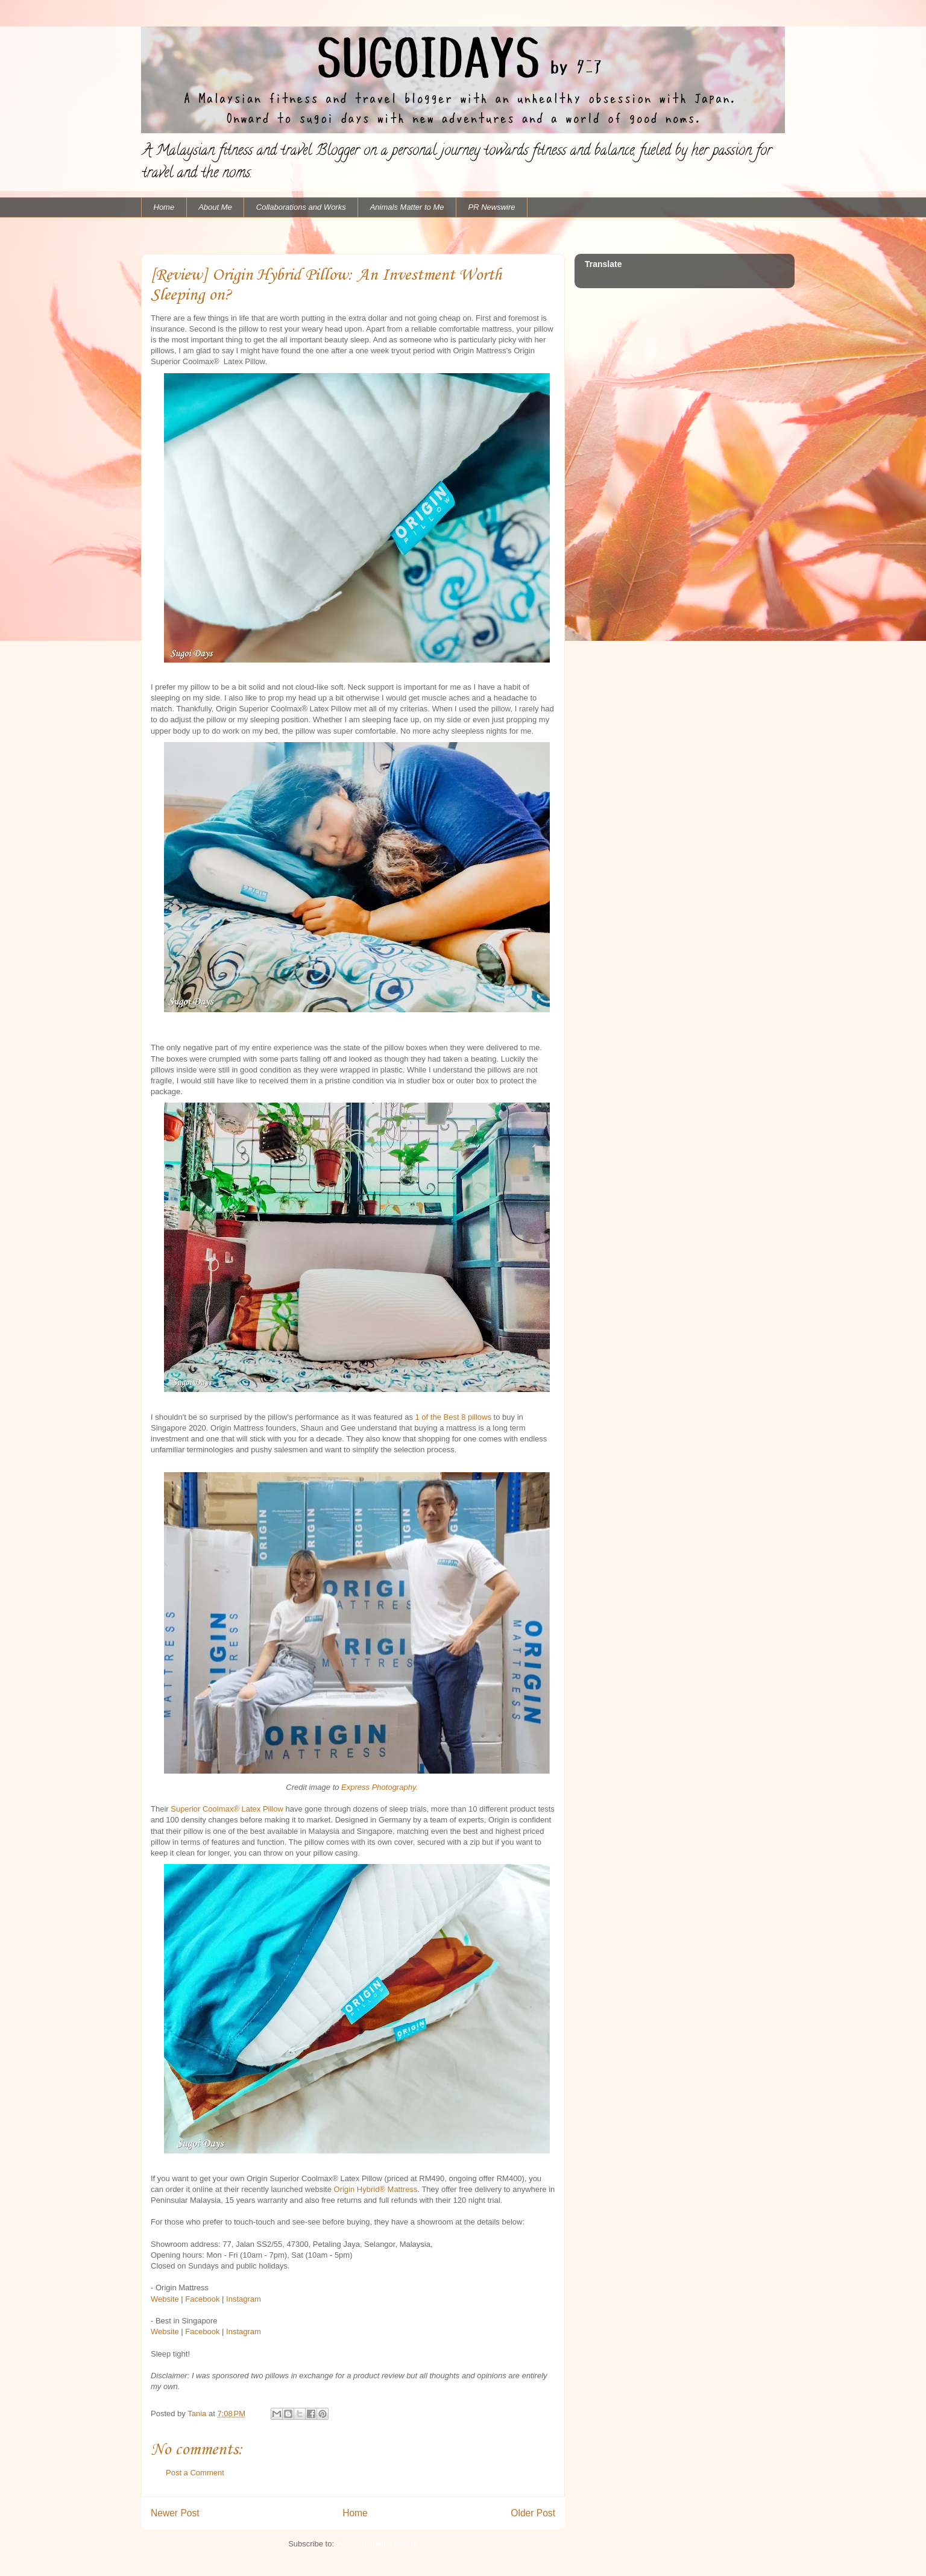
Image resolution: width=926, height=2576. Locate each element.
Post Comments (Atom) (377, 2543)
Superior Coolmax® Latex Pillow (227, 1808)
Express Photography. (379, 1787)
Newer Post (175, 2513)
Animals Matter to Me (407, 207)
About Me (215, 207)
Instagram (243, 2299)
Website (165, 2299)
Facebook (202, 2299)
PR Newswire (491, 207)
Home (164, 207)
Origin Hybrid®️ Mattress (376, 2189)
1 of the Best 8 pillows (453, 1417)
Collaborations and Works (301, 207)
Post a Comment (195, 2472)
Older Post (533, 2513)
